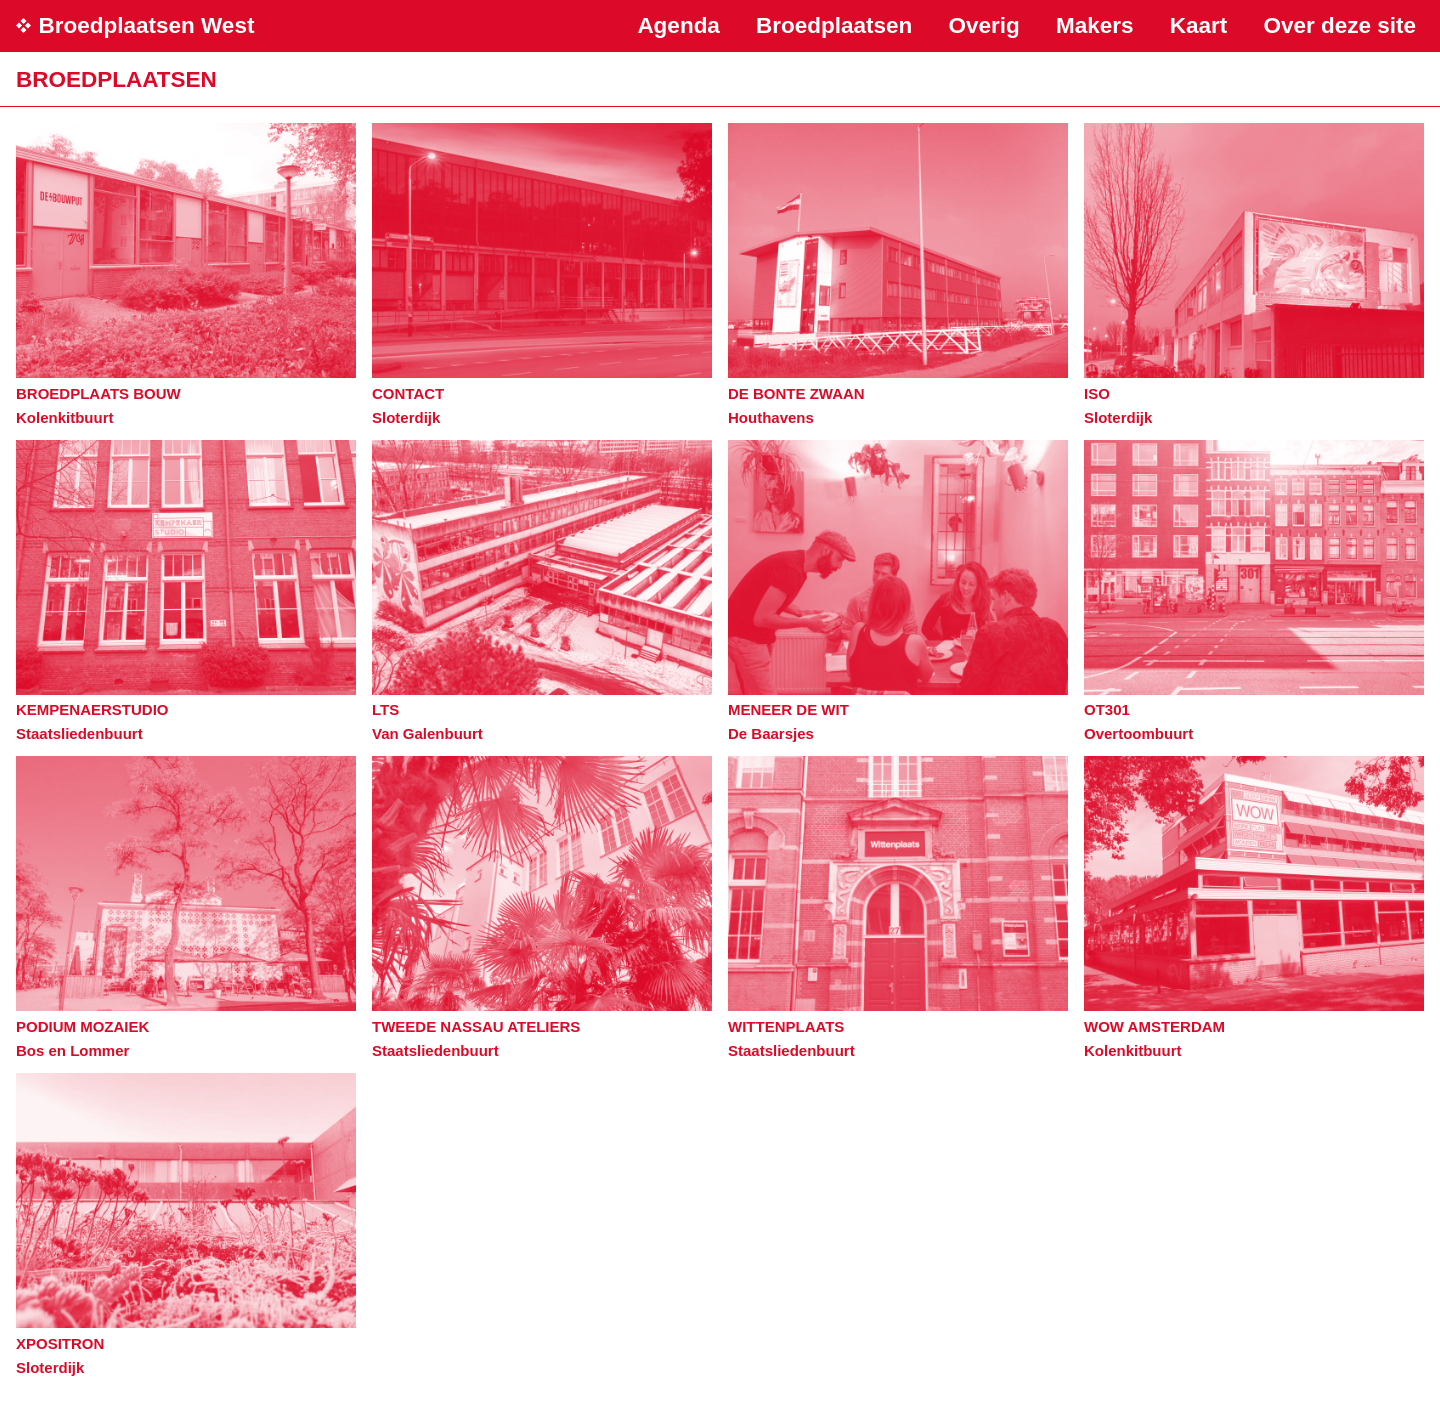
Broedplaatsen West (147, 25)
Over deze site (1339, 25)
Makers (1095, 25)
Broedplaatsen (834, 25)
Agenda (678, 25)
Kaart (1199, 25)
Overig (984, 25)
